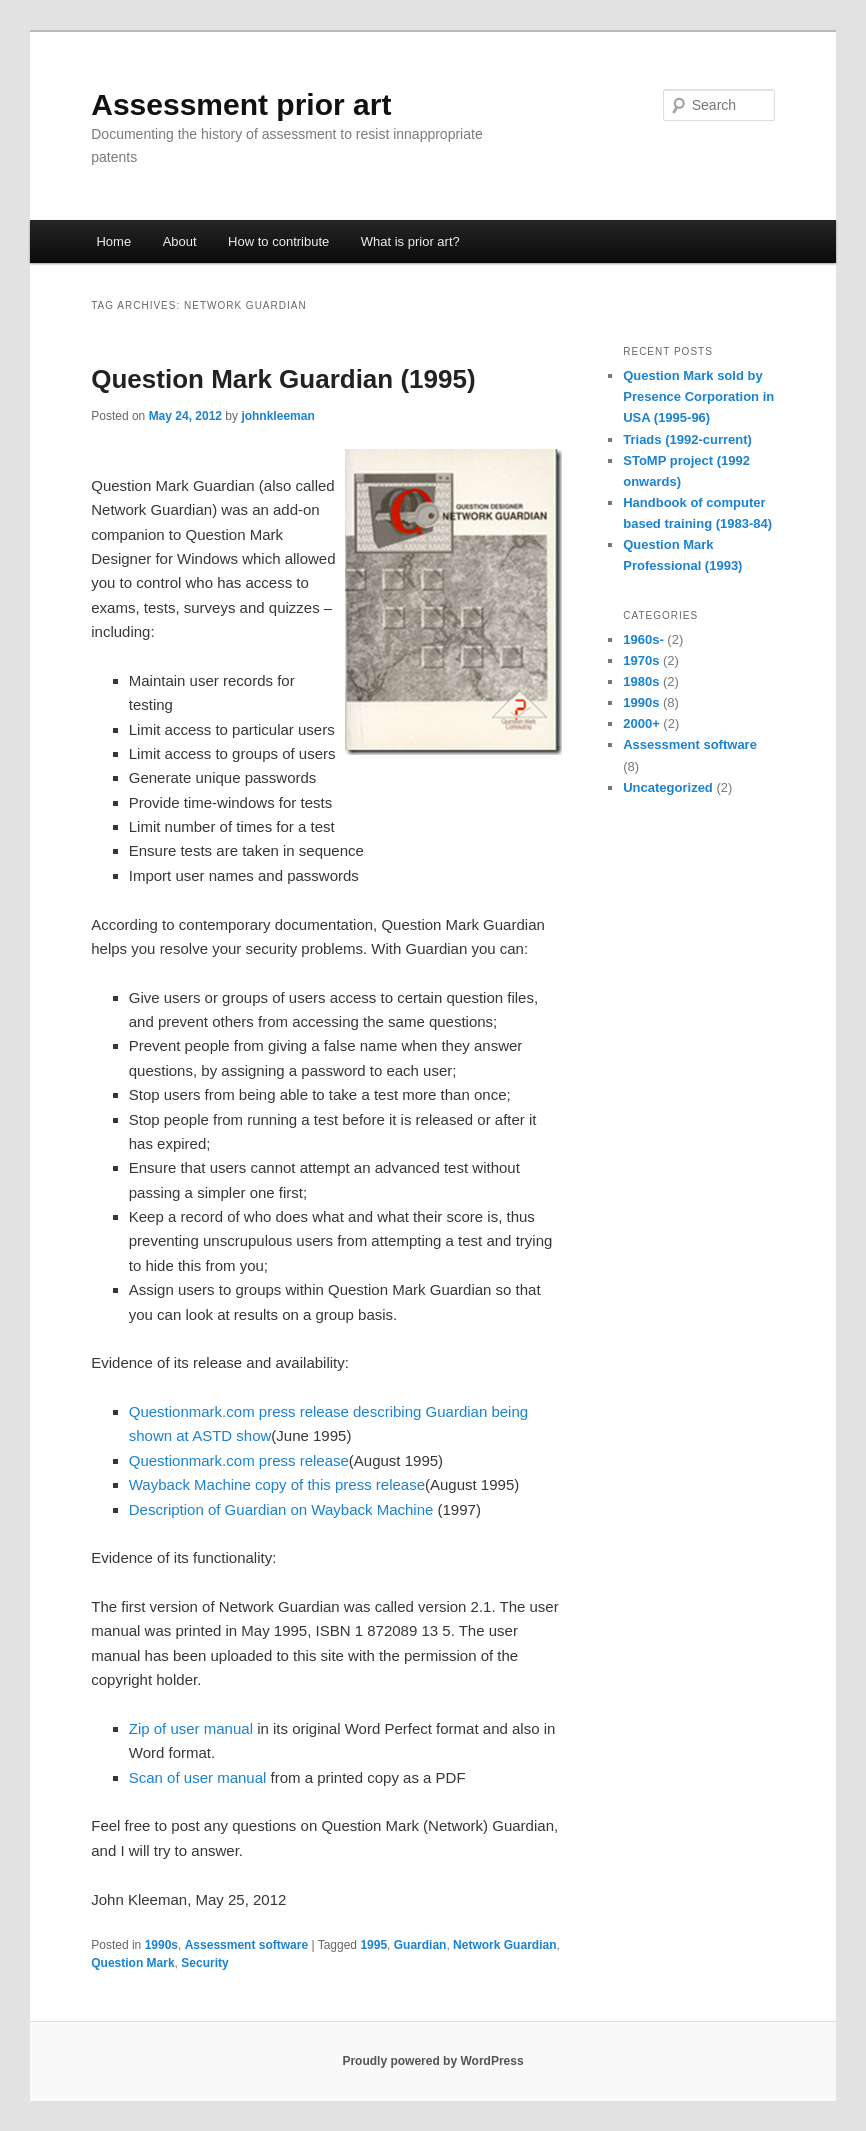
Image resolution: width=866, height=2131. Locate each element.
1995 (373, 1945)
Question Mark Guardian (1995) (283, 379)
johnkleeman (277, 416)
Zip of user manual (191, 1728)
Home (113, 241)
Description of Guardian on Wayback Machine (281, 1509)
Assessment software (246, 1945)
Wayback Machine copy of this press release (277, 1484)
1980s (641, 681)
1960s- (643, 639)
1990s (161, 1945)
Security (204, 1963)
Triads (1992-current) (687, 439)
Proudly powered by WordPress (432, 2061)
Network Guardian (504, 1945)
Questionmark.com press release (239, 1460)
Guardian (420, 1945)
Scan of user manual (198, 1777)
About (180, 241)
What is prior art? (410, 241)
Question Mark (132, 1963)
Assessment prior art (241, 104)
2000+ (641, 723)
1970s (641, 660)
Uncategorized (668, 787)
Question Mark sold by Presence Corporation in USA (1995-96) (698, 396)
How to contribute (278, 241)
